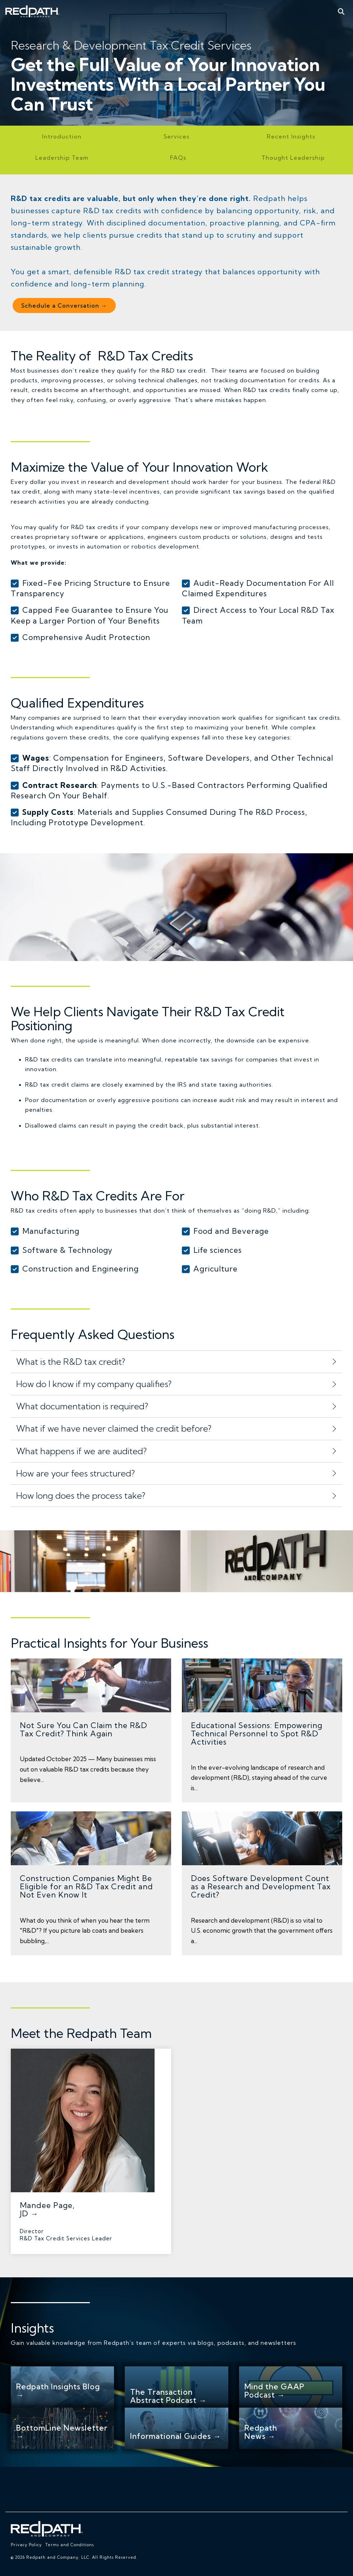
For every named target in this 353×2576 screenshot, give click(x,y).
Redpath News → (260, 2432)
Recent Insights (291, 136)
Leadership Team (61, 157)
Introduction (62, 136)
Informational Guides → (175, 2436)
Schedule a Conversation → (64, 305)
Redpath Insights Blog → (58, 2390)
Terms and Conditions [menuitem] (69, 2544)
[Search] (341, 11)
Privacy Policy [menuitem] (26, 2544)
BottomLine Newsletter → (61, 2432)
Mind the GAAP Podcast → (274, 2390)
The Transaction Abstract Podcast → (168, 2396)
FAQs (178, 157)
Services (176, 136)
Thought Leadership (293, 157)
